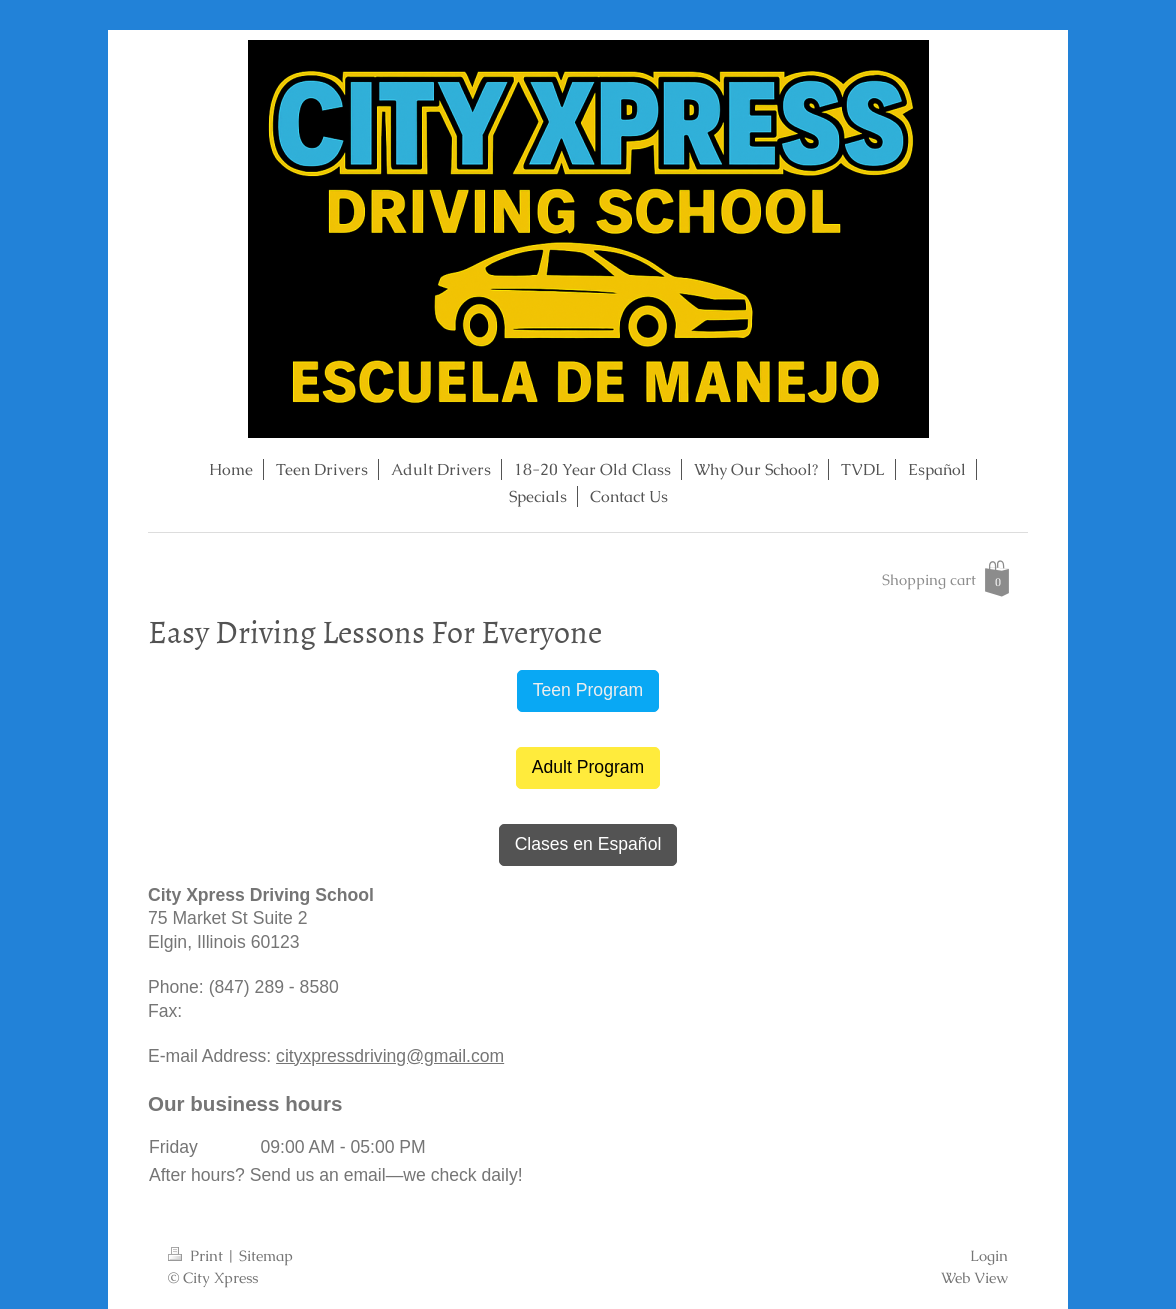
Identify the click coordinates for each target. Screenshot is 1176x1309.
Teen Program (588, 690)
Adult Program (588, 767)
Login (989, 1256)
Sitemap (266, 1256)
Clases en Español (588, 844)
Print (197, 1256)
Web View (974, 1278)
